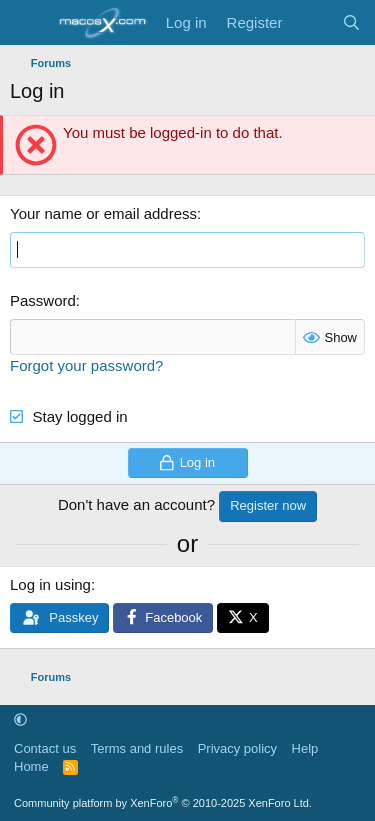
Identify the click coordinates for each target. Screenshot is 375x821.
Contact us (45, 748)
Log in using (50, 584)
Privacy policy (237, 748)
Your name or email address (103, 213)
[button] (20, 719)
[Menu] (27, 23)
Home (31, 766)
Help (305, 748)
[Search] (351, 22)
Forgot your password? (86, 365)
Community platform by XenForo (163, 803)
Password (43, 300)
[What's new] (311, 22)
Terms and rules (137, 748)
